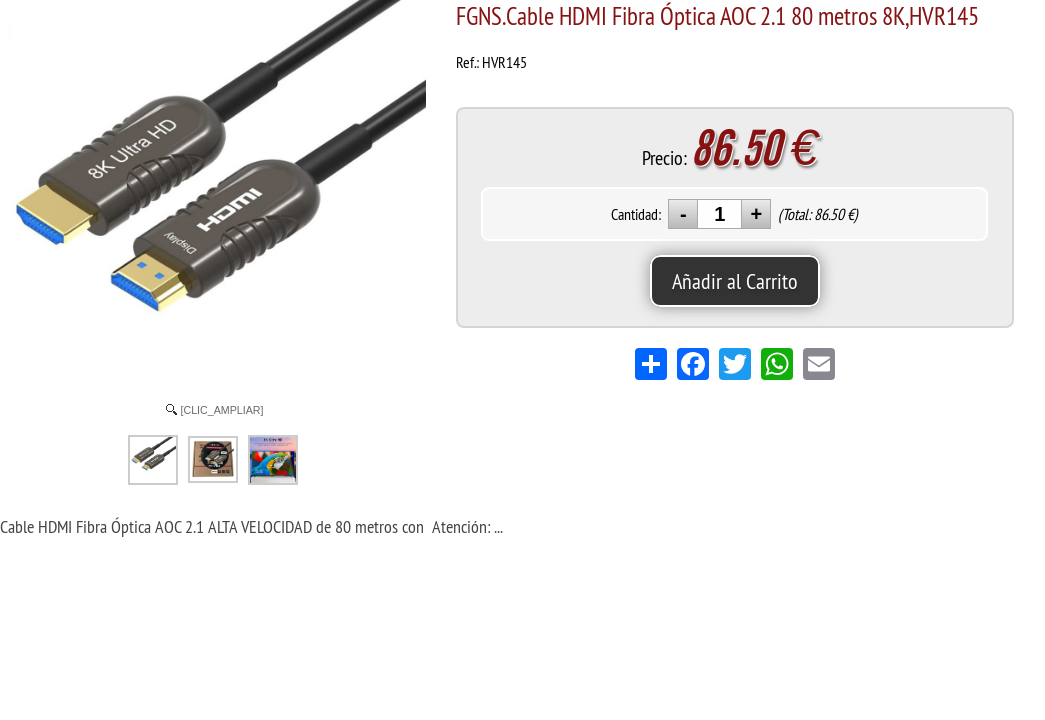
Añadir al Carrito (735, 281)
